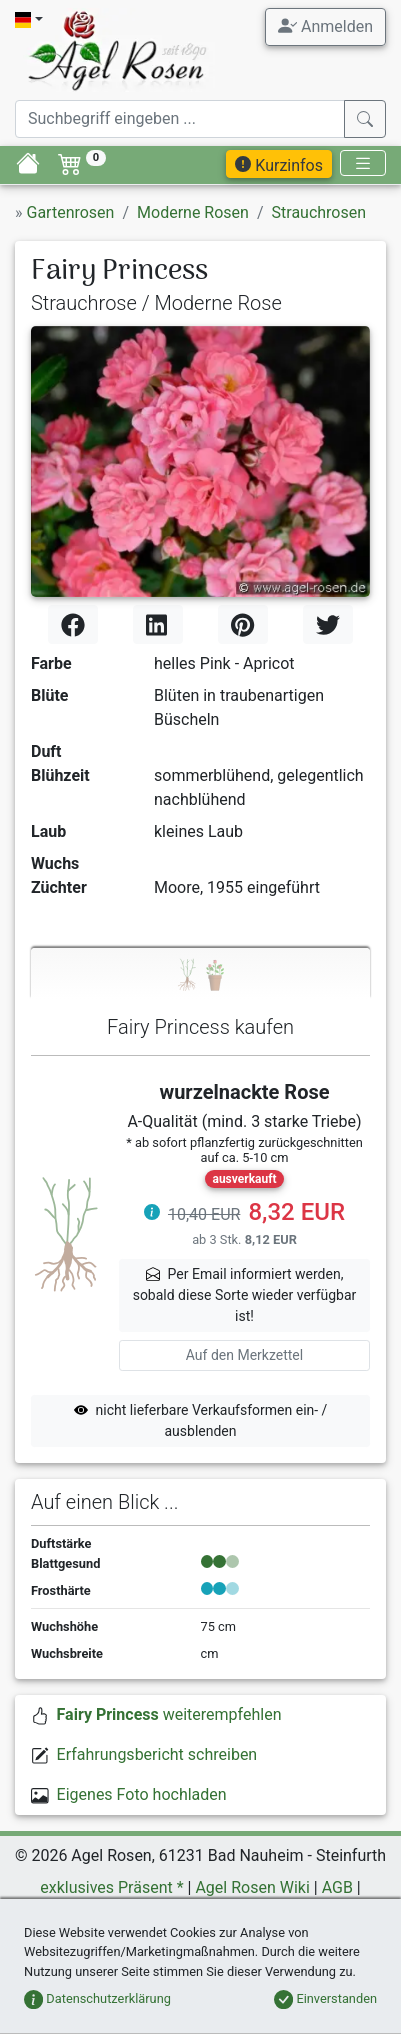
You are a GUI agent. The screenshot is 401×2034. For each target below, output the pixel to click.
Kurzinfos (279, 165)
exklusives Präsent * (111, 1887)
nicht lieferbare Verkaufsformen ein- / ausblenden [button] (201, 1420)
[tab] (200, 973)
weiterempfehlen (169, 1714)
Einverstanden (325, 1998)
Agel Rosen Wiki (252, 1887)
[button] (152, 1214)
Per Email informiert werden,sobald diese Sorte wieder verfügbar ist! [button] (245, 1295)
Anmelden (325, 26)
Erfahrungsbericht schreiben (157, 1754)
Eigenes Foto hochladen (142, 1794)
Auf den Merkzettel (244, 1355)
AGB (337, 1887)
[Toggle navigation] (363, 163)
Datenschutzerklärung (97, 1998)
